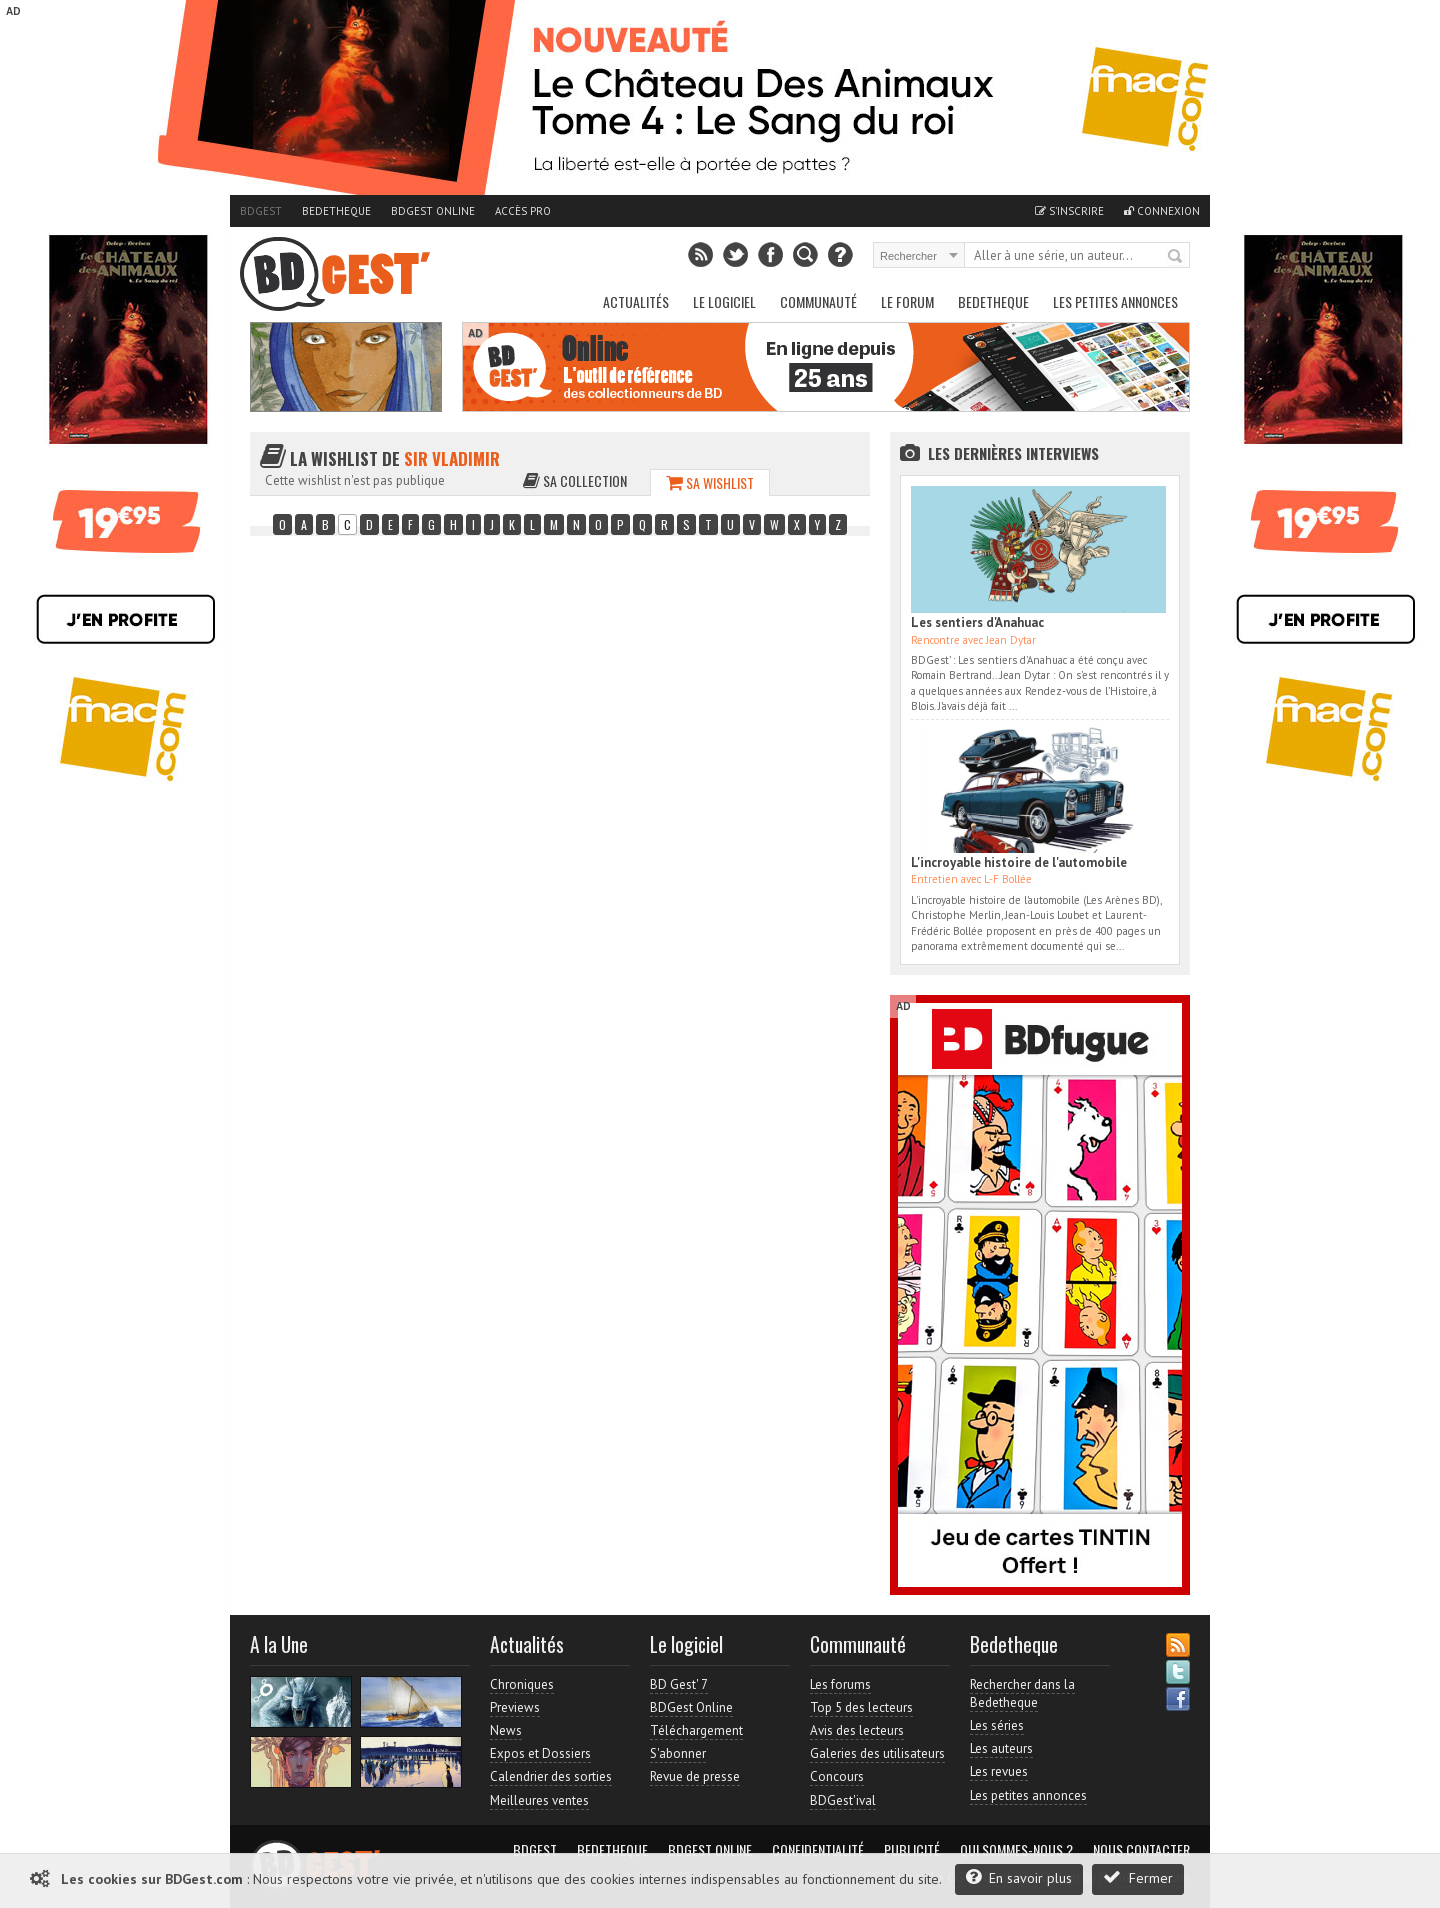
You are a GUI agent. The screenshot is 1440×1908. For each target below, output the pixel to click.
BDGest (261, 211)
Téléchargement (696, 1730)
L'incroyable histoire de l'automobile (1019, 862)
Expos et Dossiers (540, 1753)
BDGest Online (433, 211)
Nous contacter (1141, 1850)
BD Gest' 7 (679, 1684)
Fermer (1138, 1877)
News (506, 1730)
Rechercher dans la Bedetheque (1022, 1693)
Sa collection (575, 480)
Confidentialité (818, 1850)
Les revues (999, 1771)
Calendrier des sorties (551, 1776)
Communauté (818, 301)
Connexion (1162, 211)
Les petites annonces (1115, 301)
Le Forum (907, 301)
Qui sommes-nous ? (1016, 1850)
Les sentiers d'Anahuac (977, 622)
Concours (837, 1776)
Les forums (840, 1684)
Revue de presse (695, 1776)
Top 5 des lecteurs (861, 1707)
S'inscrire (1069, 211)
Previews (515, 1707)
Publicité (912, 1850)
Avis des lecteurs (857, 1730)
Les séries (997, 1725)
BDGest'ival (843, 1800)
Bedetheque (336, 211)
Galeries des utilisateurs (877, 1753)
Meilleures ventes (539, 1800)
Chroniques (522, 1684)
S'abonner (678, 1753)
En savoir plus (1019, 1877)
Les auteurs (1001, 1748)
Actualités (636, 301)
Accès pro (523, 211)
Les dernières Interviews (1013, 453)
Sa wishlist (710, 482)
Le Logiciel (724, 301)
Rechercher (1176, 257)
